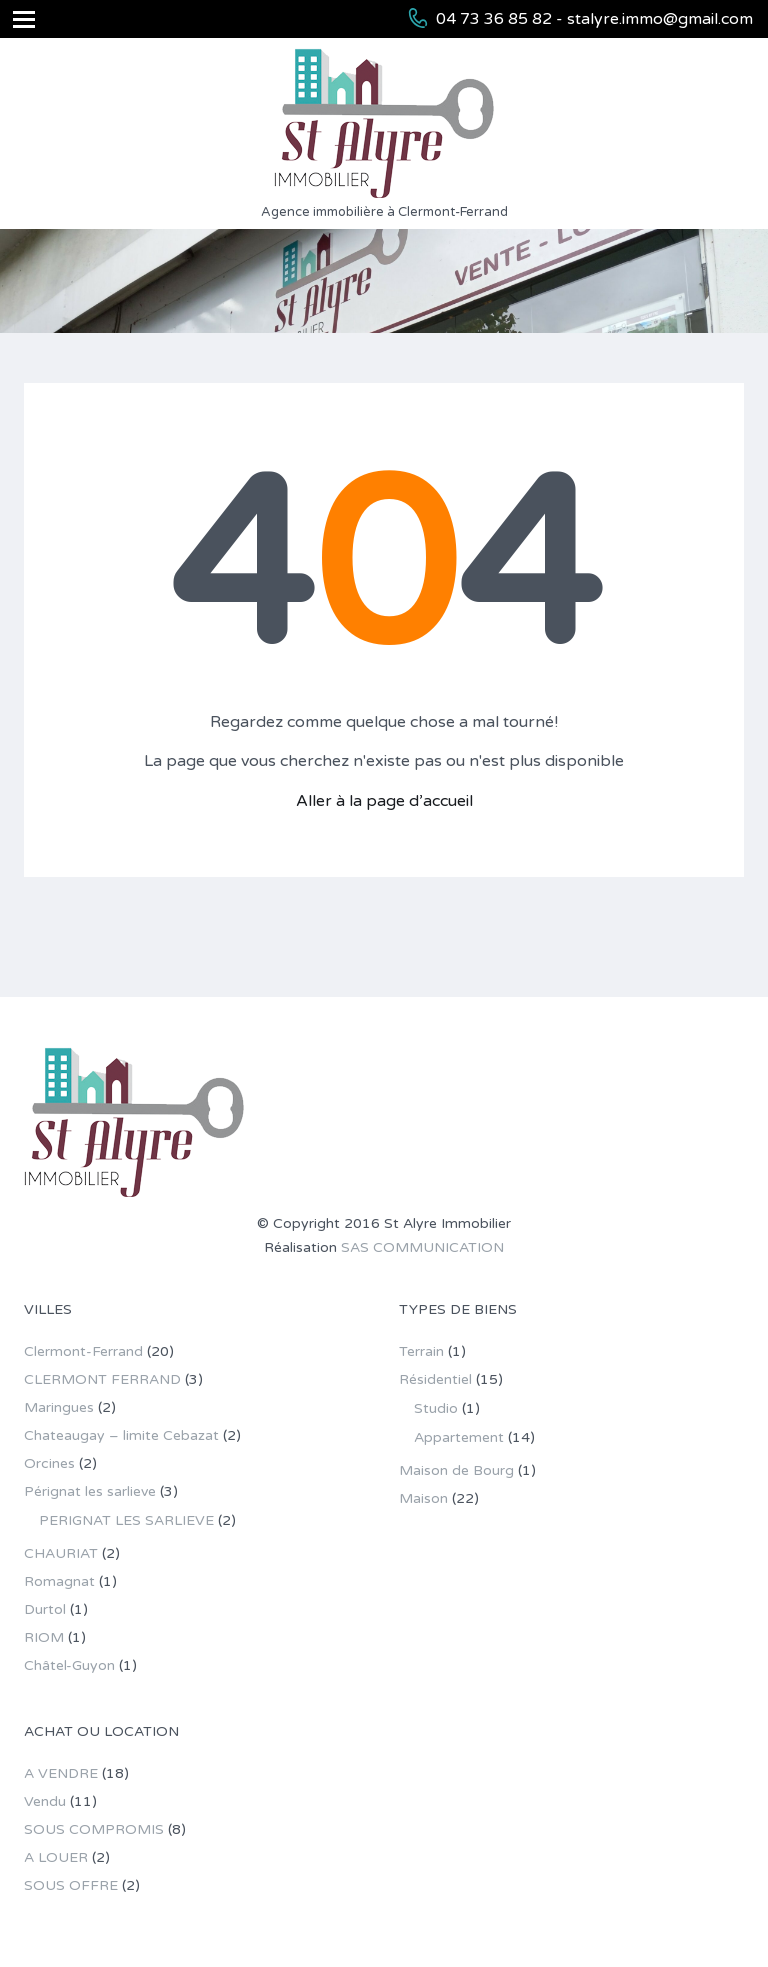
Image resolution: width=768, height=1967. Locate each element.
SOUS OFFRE (71, 1885)
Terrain (421, 1351)
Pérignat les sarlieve (90, 1491)
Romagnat (59, 1581)
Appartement (459, 1437)
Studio (436, 1408)
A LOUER (56, 1857)
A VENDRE (61, 1773)
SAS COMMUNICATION (422, 1247)
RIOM (44, 1637)
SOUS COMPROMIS (94, 1829)
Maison (423, 1498)
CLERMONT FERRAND (102, 1379)
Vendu (45, 1801)
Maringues (59, 1407)
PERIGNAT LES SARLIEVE (126, 1520)
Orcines (49, 1463)
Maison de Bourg (456, 1470)
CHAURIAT (61, 1553)
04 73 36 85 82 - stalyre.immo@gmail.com (594, 19)
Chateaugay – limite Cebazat (121, 1435)
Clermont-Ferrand (83, 1351)
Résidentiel (435, 1379)
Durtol (45, 1609)
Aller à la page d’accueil (384, 801)
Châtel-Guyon (69, 1665)
